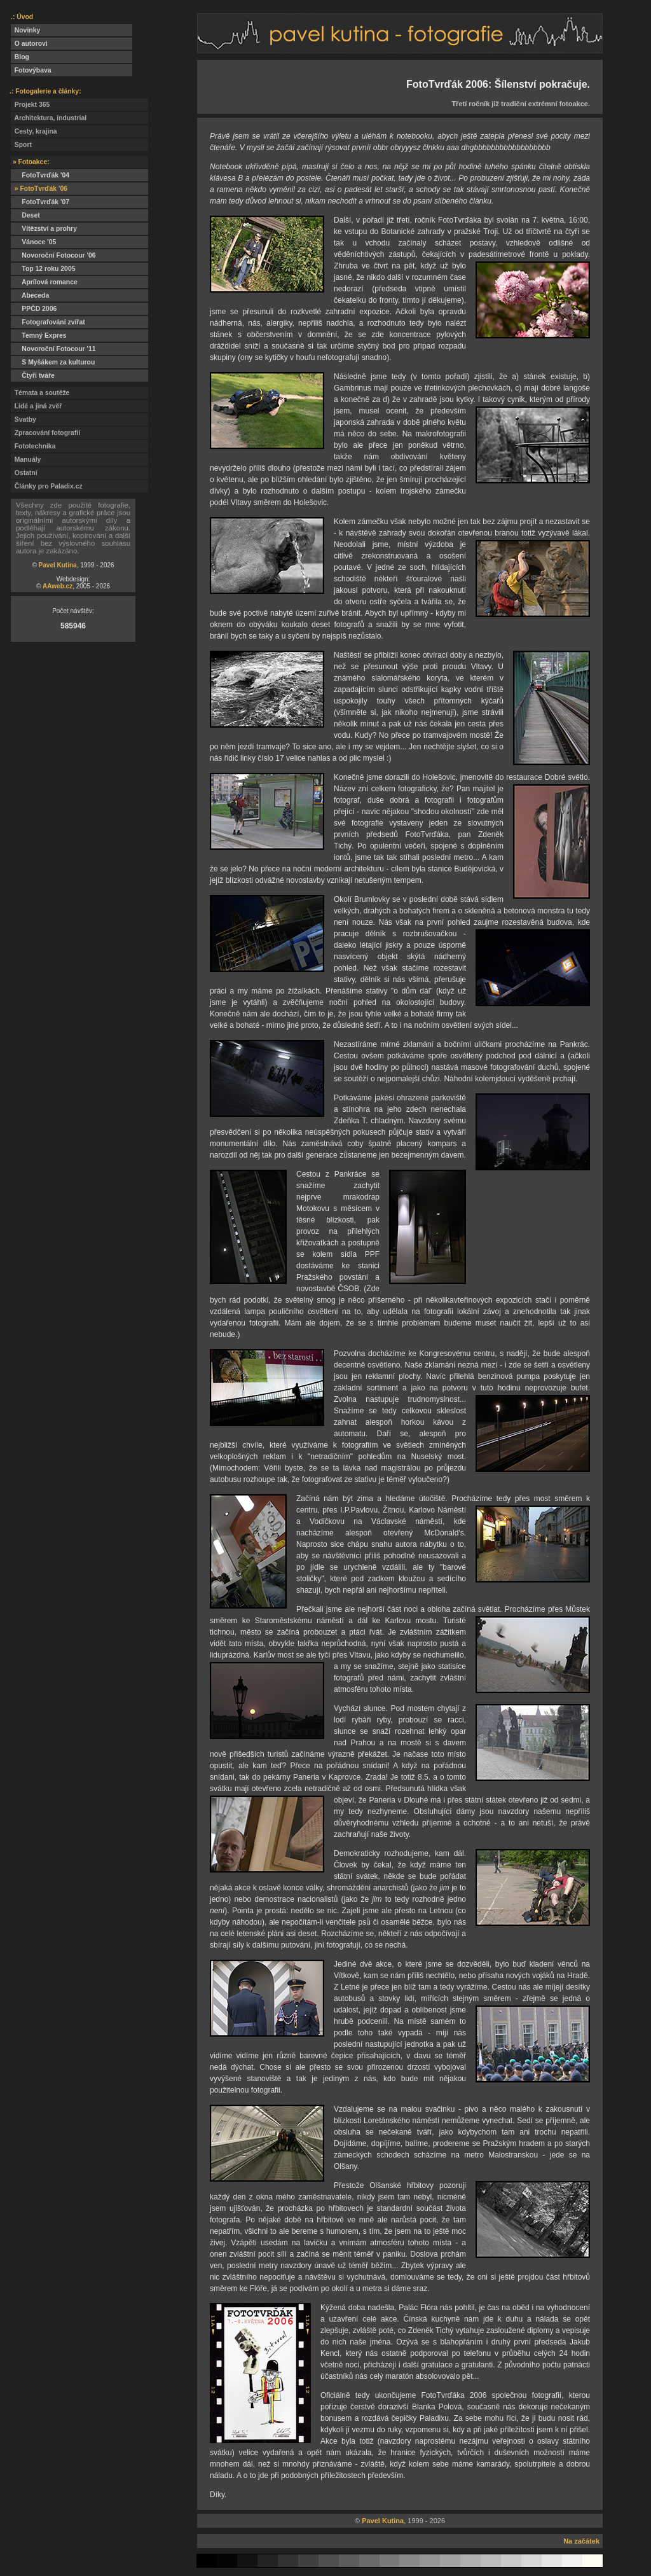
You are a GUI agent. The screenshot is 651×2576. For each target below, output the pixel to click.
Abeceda (30, 295)
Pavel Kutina (58, 565)
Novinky (25, 30)
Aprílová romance (44, 282)
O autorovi (29, 43)
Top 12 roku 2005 (43, 268)
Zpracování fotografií (45, 432)
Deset (25, 215)
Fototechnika (33, 446)
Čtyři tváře (33, 375)
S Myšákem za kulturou (53, 362)
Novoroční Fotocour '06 (53, 255)
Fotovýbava (31, 70)
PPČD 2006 (34, 308)
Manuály (26, 459)
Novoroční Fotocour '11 (53, 348)
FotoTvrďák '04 (40, 175)
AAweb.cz (57, 586)
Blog (20, 56)
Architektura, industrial (48, 117)
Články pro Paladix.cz (47, 486)
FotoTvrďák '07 (40, 201)
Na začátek (581, 2541)
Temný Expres (39, 335)
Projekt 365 (30, 104)
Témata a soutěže (40, 392)
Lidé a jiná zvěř (36, 406)
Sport (21, 144)
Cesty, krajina (34, 131)
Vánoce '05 (33, 242)
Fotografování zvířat (48, 322)
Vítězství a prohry (44, 228)
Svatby (23, 419)
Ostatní (24, 472)
